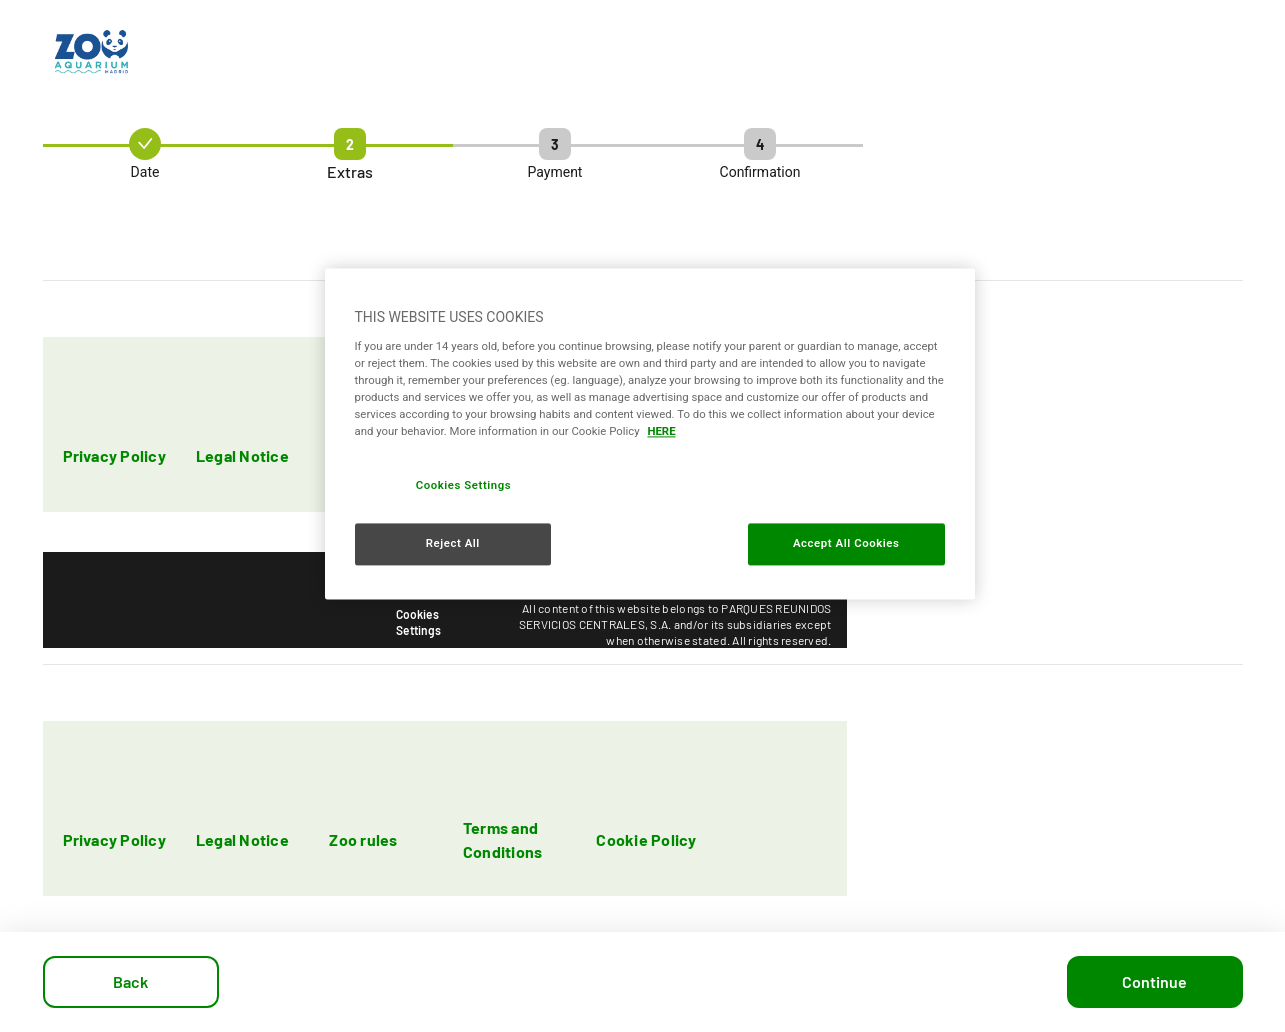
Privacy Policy (114, 455)
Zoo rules (363, 839)
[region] (650, 434)
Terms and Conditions (502, 839)
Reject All (453, 543)
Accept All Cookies (846, 543)
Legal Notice (242, 455)
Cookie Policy (646, 839)
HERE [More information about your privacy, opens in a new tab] (661, 432)
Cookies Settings (418, 622)
